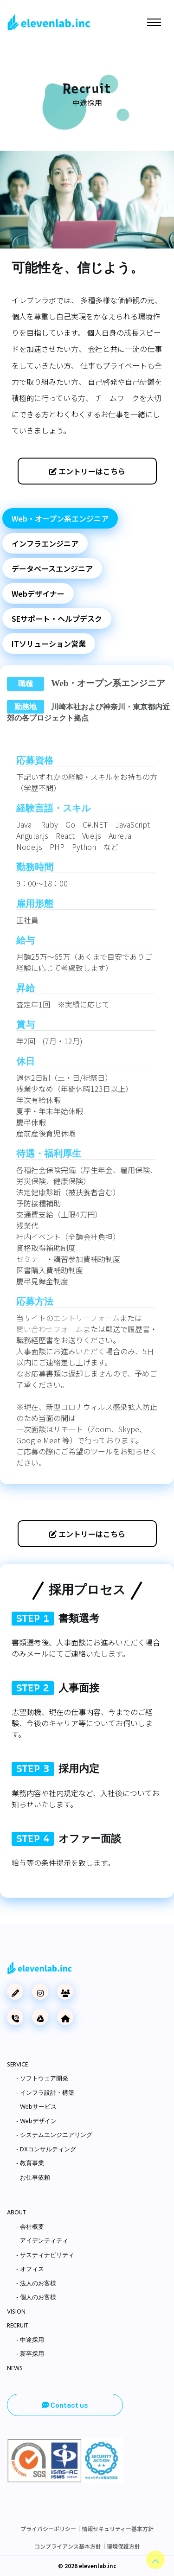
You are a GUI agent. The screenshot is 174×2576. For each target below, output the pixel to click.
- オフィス (30, 2269)
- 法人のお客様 (36, 2284)
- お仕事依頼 (33, 2178)
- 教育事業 (30, 2163)
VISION (16, 2312)
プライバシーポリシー (48, 2528)
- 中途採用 (30, 2340)
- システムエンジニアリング (54, 2135)
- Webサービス (36, 2107)
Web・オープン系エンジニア (60, 518)
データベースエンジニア (52, 568)
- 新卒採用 (30, 2354)
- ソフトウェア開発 (42, 2079)
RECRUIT (17, 2326)
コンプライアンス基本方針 (67, 2546)
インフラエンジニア (45, 543)
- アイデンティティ (42, 2241)
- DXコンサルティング (46, 2150)
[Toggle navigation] (154, 22)
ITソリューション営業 (49, 643)
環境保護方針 (123, 2546)
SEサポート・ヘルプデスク (57, 618)
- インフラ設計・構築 (45, 2093)
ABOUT (16, 2213)
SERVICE (17, 2065)
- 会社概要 (30, 2227)
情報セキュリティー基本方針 (118, 2528)
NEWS (15, 2368)
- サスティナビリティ (45, 2255)
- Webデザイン (36, 2121)
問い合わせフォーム (49, 1328)
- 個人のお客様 (36, 2297)
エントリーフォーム (86, 1317)
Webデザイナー (38, 593)
